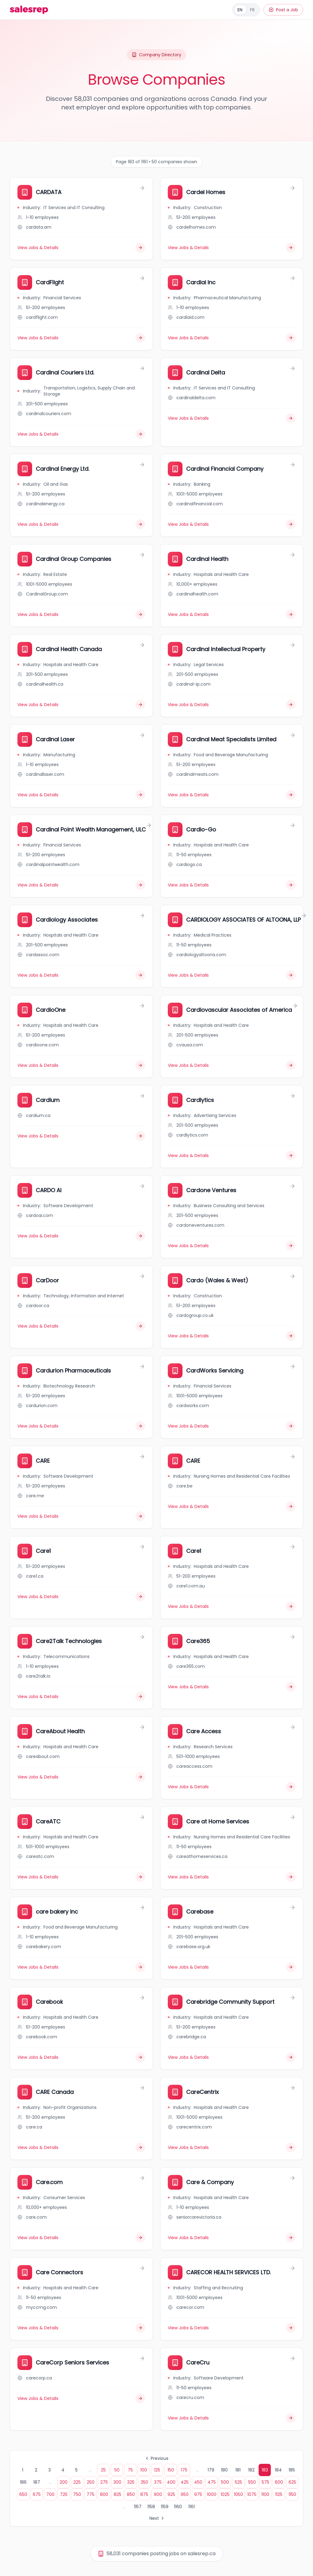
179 (211, 2470)
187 (36, 2482)
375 (158, 2482)
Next (157, 2518)
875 (144, 2494)
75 (130, 2470)
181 (238, 2470)
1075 (251, 2494)
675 (37, 2494)
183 (265, 2470)
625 (292, 2482)
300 (117, 2482)
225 (77, 2482)
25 (103, 2470)
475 (212, 2482)
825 (117, 2494)
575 (265, 2482)
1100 (265, 2494)
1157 (138, 2507)
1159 (164, 2507)
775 (90, 2494)
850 (131, 2494)
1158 (151, 2507)
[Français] (246, 9)
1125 (278, 2494)
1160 (178, 2507)
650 (23, 2494)
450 (198, 2482)
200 (64, 2482)
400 (171, 2482)
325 (130, 2482)
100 (143, 2470)
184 (278, 2470)
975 (198, 2494)
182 (251, 2470)
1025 (225, 2494)
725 (64, 2494)
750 (77, 2494)
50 (117, 2470)
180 (224, 2470)
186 (23, 2482)
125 (157, 2470)
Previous (156, 2458)
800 (104, 2494)
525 (238, 2482)
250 (90, 2482)
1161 (191, 2507)
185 (292, 2470)
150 (171, 2470)
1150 (292, 2494)
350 (144, 2482)
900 (158, 2494)
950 (185, 2494)
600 (279, 2482)
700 (50, 2494)
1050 (238, 2494)
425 (185, 2482)
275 (104, 2482)
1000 (211, 2494)
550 (252, 2482)
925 (171, 2494)
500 (225, 2482)
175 (184, 2470)
